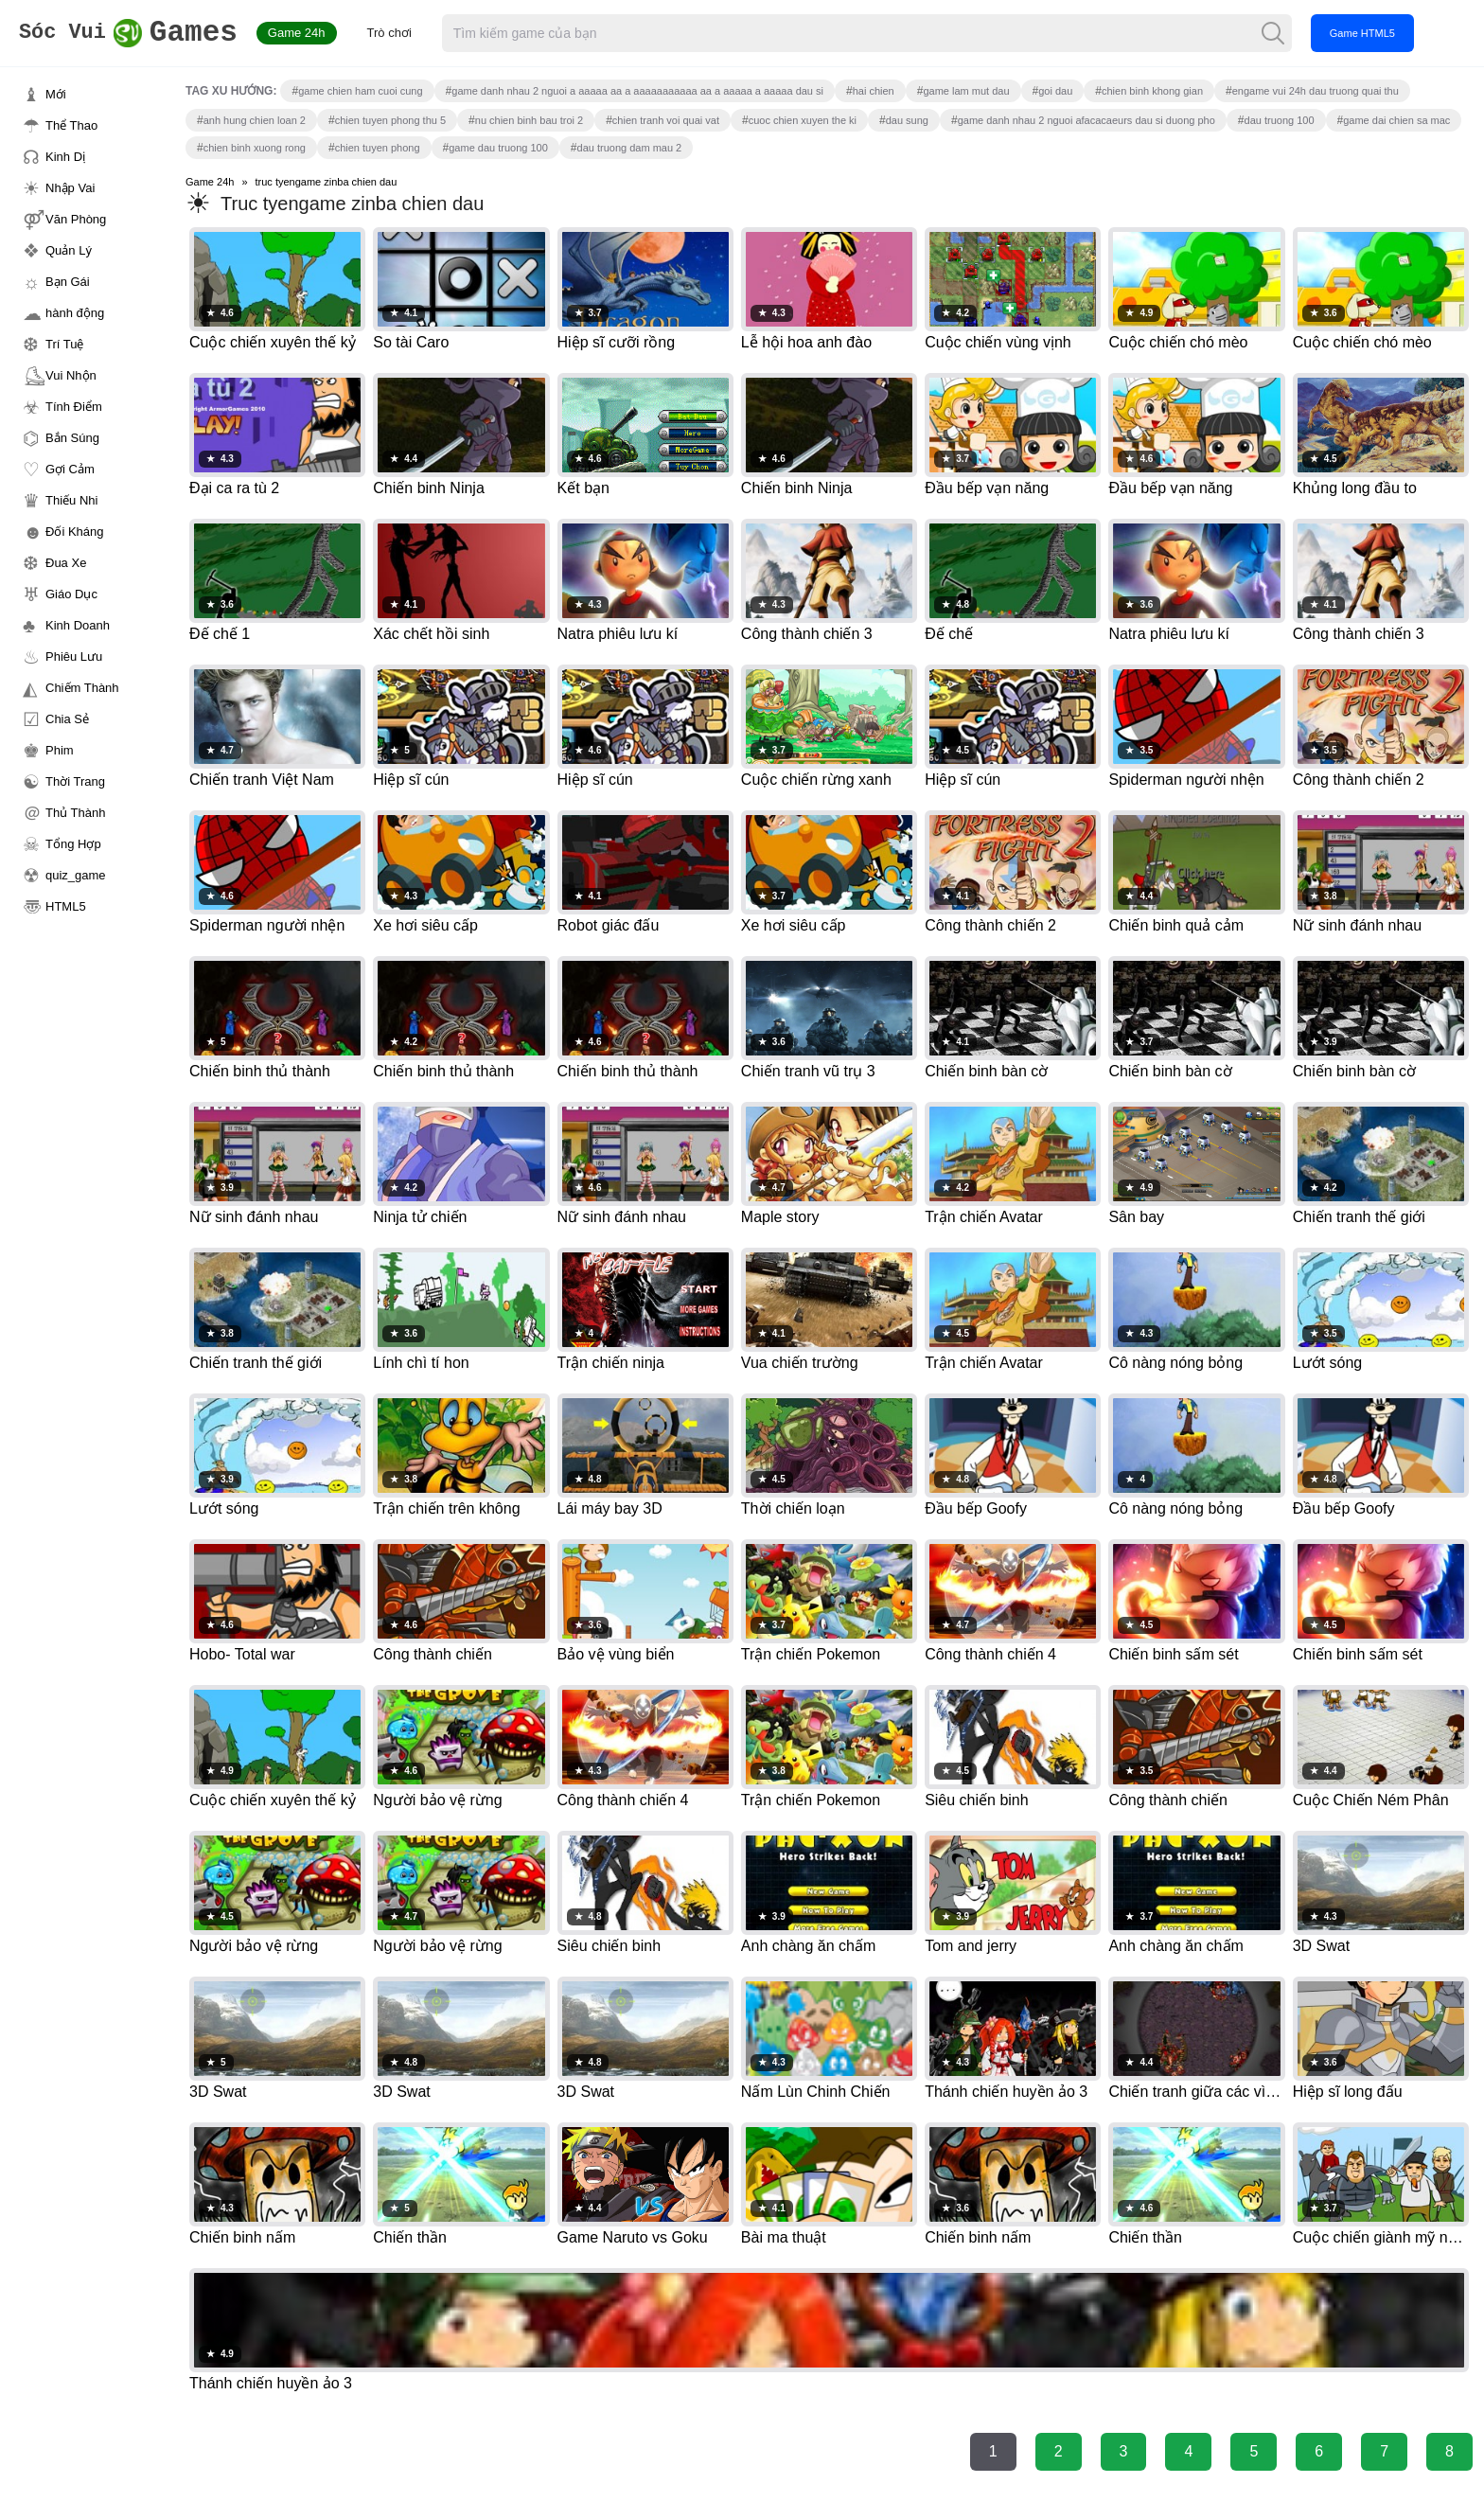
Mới (55, 94)
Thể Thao (71, 125)
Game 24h (333, 33)
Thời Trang (75, 781)
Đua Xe (65, 563)
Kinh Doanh (77, 625)
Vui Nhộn (71, 375)
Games (146, 33)
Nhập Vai (70, 188)
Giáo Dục (71, 594)
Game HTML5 (1398, 33)
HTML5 (65, 906)
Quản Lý (68, 250)
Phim (59, 750)
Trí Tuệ (64, 344)
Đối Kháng (74, 531)
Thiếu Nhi (71, 500)
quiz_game (75, 875)
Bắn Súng (72, 438)
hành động (74, 313)
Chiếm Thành (82, 688)
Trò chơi (425, 33)
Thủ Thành (75, 813)
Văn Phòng (75, 219)
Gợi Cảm (70, 469)
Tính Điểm (73, 406)
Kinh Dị (65, 157)
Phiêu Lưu (73, 656)
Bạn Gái (67, 282)
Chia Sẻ (67, 719)
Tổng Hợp (73, 844)
